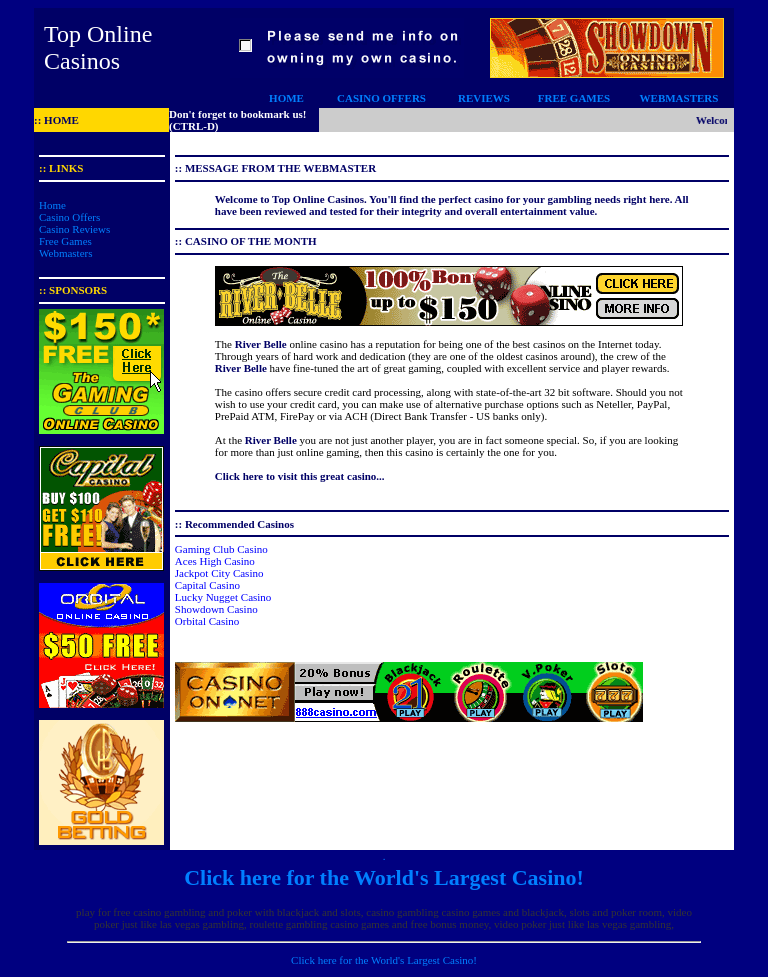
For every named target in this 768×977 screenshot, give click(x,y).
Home (52, 205)
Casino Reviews (74, 229)
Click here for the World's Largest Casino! (384, 877)
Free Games (65, 241)
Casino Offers (69, 217)
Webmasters (66, 253)
